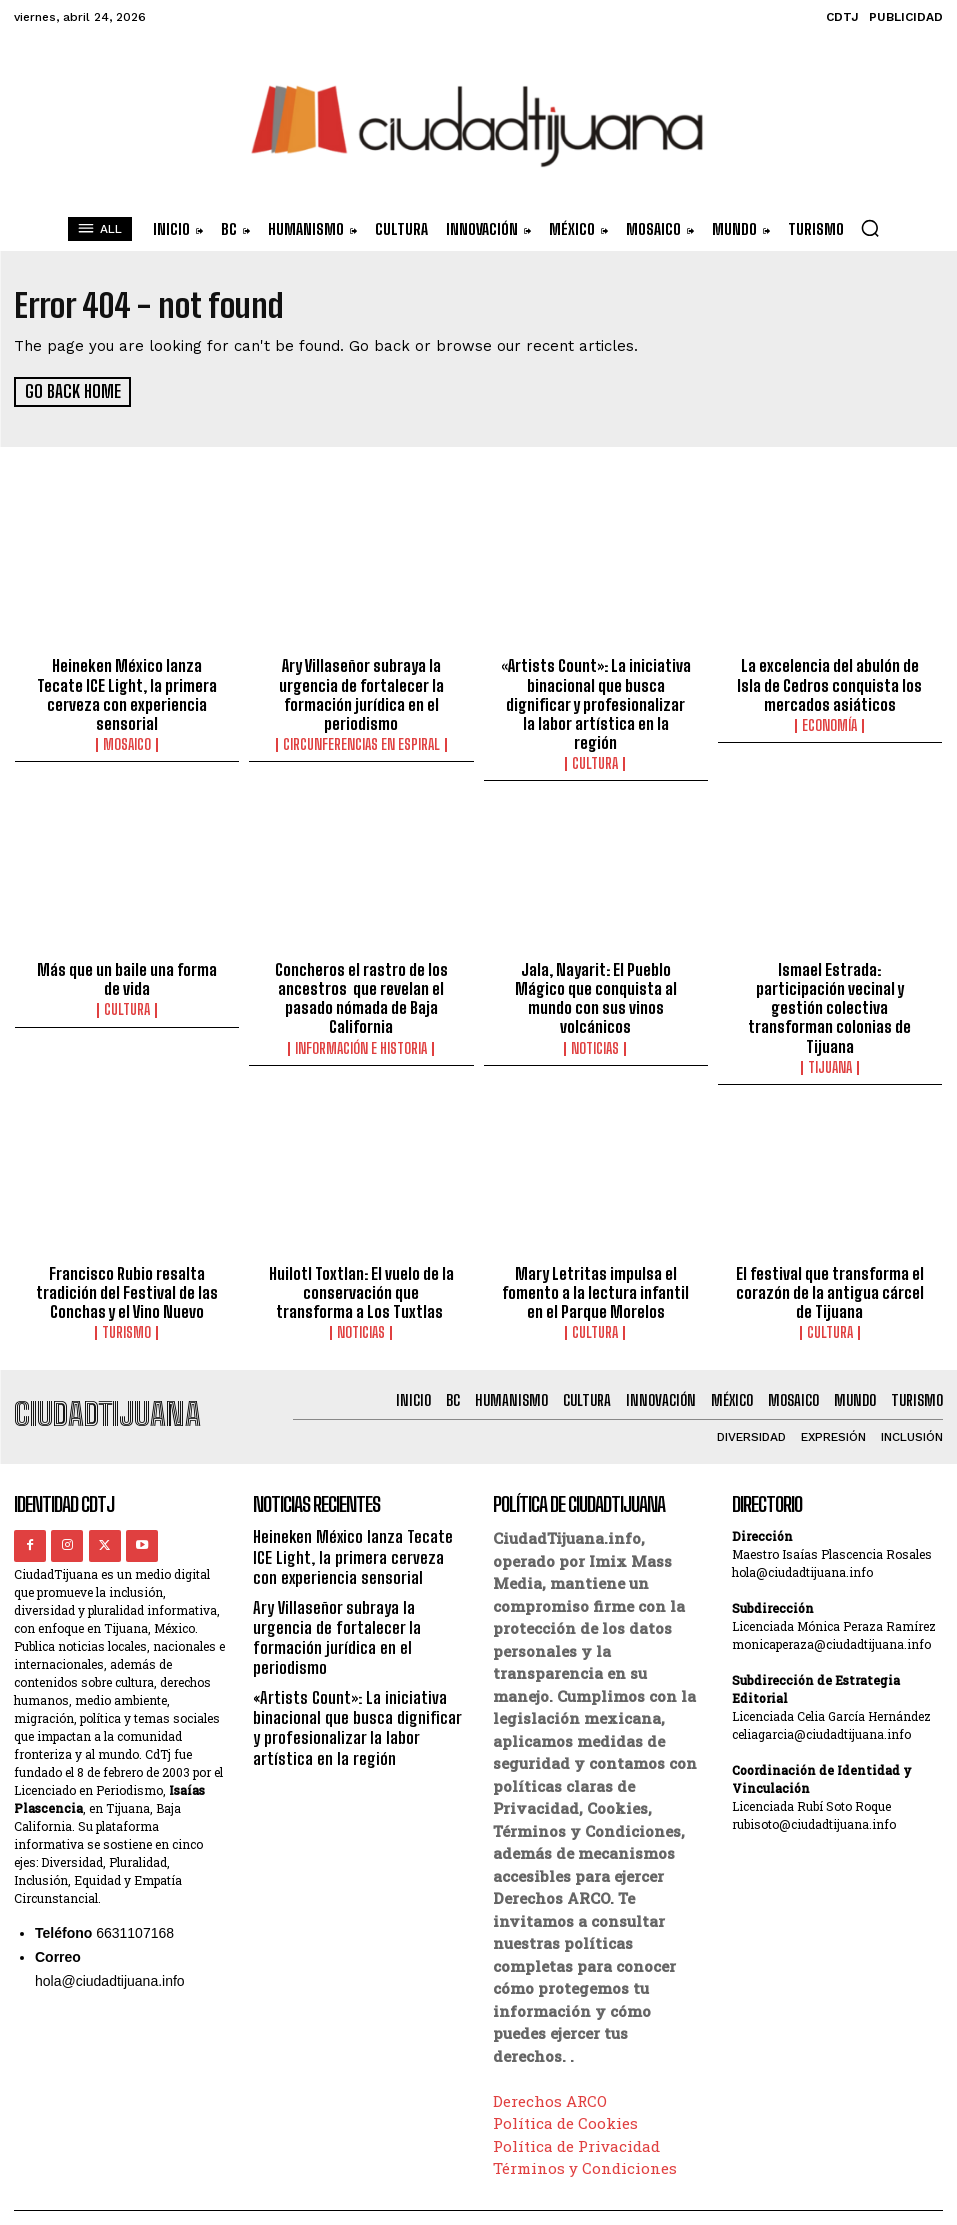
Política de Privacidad (576, 2112)
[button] (870, 228)
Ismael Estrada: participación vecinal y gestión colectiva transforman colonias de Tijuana (829, 981)
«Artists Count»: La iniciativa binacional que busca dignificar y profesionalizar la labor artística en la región (596, 692)
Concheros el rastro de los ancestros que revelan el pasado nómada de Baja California (361, 972)
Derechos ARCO (550, 2067)
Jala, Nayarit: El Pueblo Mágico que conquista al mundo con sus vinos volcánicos (596, 972)
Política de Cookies (565, 2090)
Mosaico (127, 722)
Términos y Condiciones (585, 2135)
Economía (829, 722)
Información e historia (361, 1020)
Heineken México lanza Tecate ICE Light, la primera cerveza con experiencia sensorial (127, 683)
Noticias (596, 1020)
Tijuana (830, 1038)
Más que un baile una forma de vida (127, 954)
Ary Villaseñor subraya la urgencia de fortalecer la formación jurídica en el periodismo (361, 692)
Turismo (127, 1300)
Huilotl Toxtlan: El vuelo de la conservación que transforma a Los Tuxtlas (361, 1261)
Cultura (596, 740)
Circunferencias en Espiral (361, 740)
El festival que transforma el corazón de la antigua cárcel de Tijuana (829, 1261)
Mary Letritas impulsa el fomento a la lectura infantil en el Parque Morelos (596, 1261)
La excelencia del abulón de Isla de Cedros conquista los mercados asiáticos (830, 683)
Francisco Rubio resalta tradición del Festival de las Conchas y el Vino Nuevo (127, 1261)
